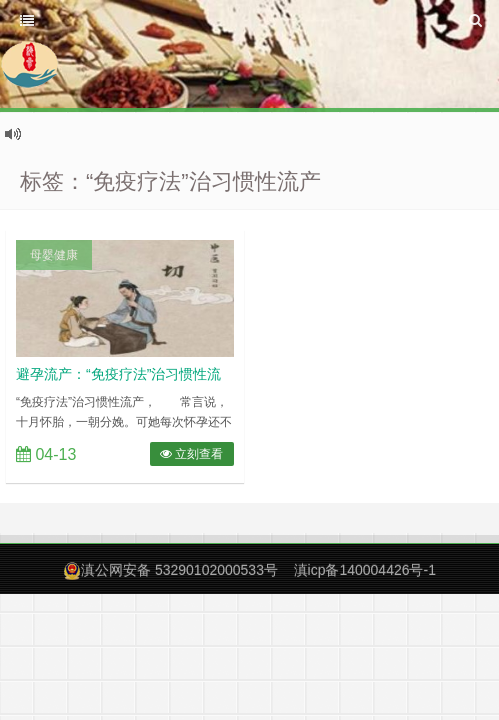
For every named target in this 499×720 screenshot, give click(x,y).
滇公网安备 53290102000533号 (179, 570)
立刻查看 (191, 454)
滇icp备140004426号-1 (365, 570)
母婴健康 (54, 255)
